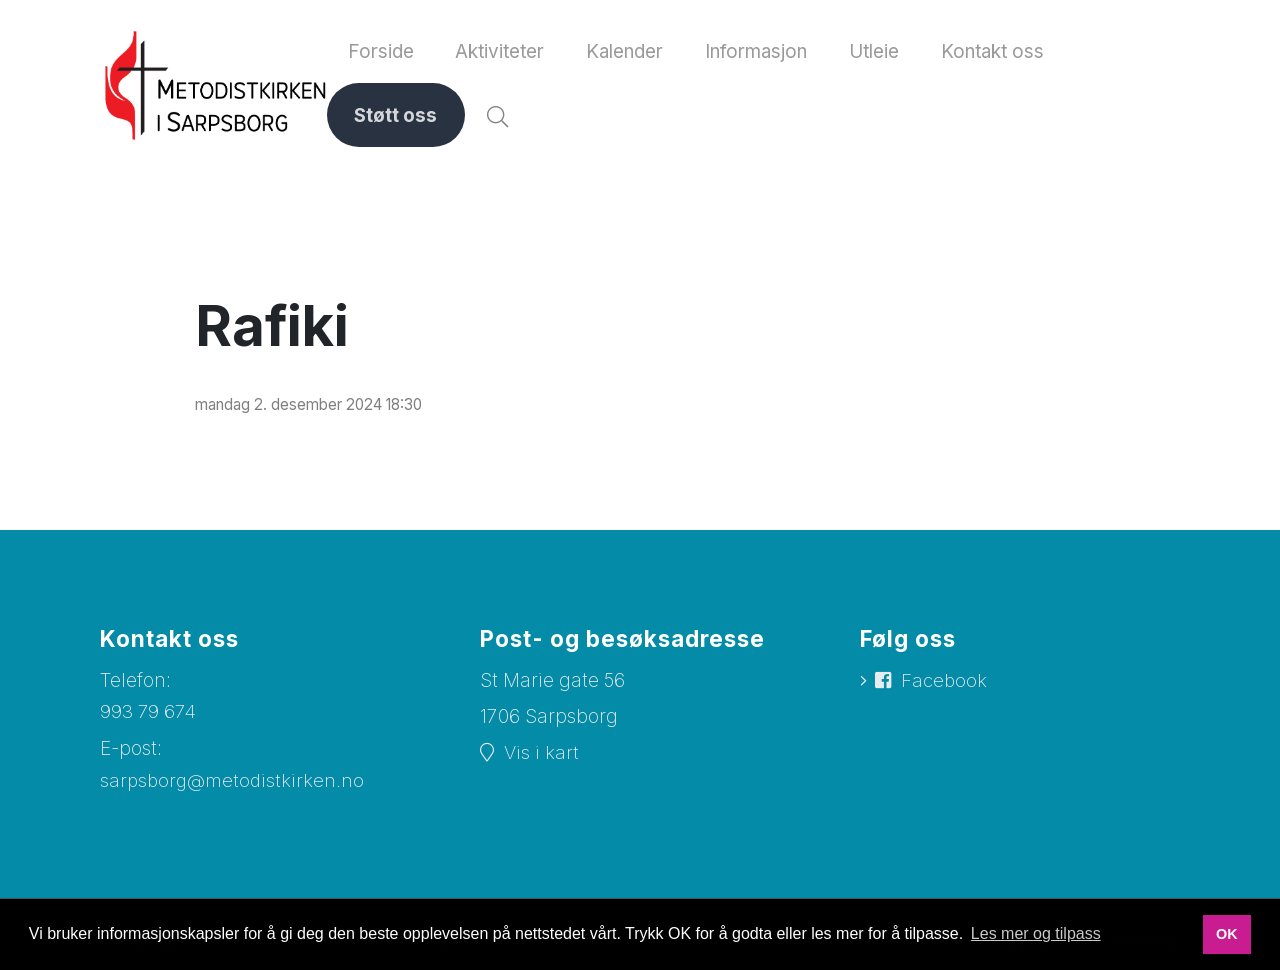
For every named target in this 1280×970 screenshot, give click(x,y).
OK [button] (1227, 934)
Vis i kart (541, 760)
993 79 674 (149, 718)
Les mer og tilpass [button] (1036, 933)
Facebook (945, 688)
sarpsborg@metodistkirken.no (234, 787)
